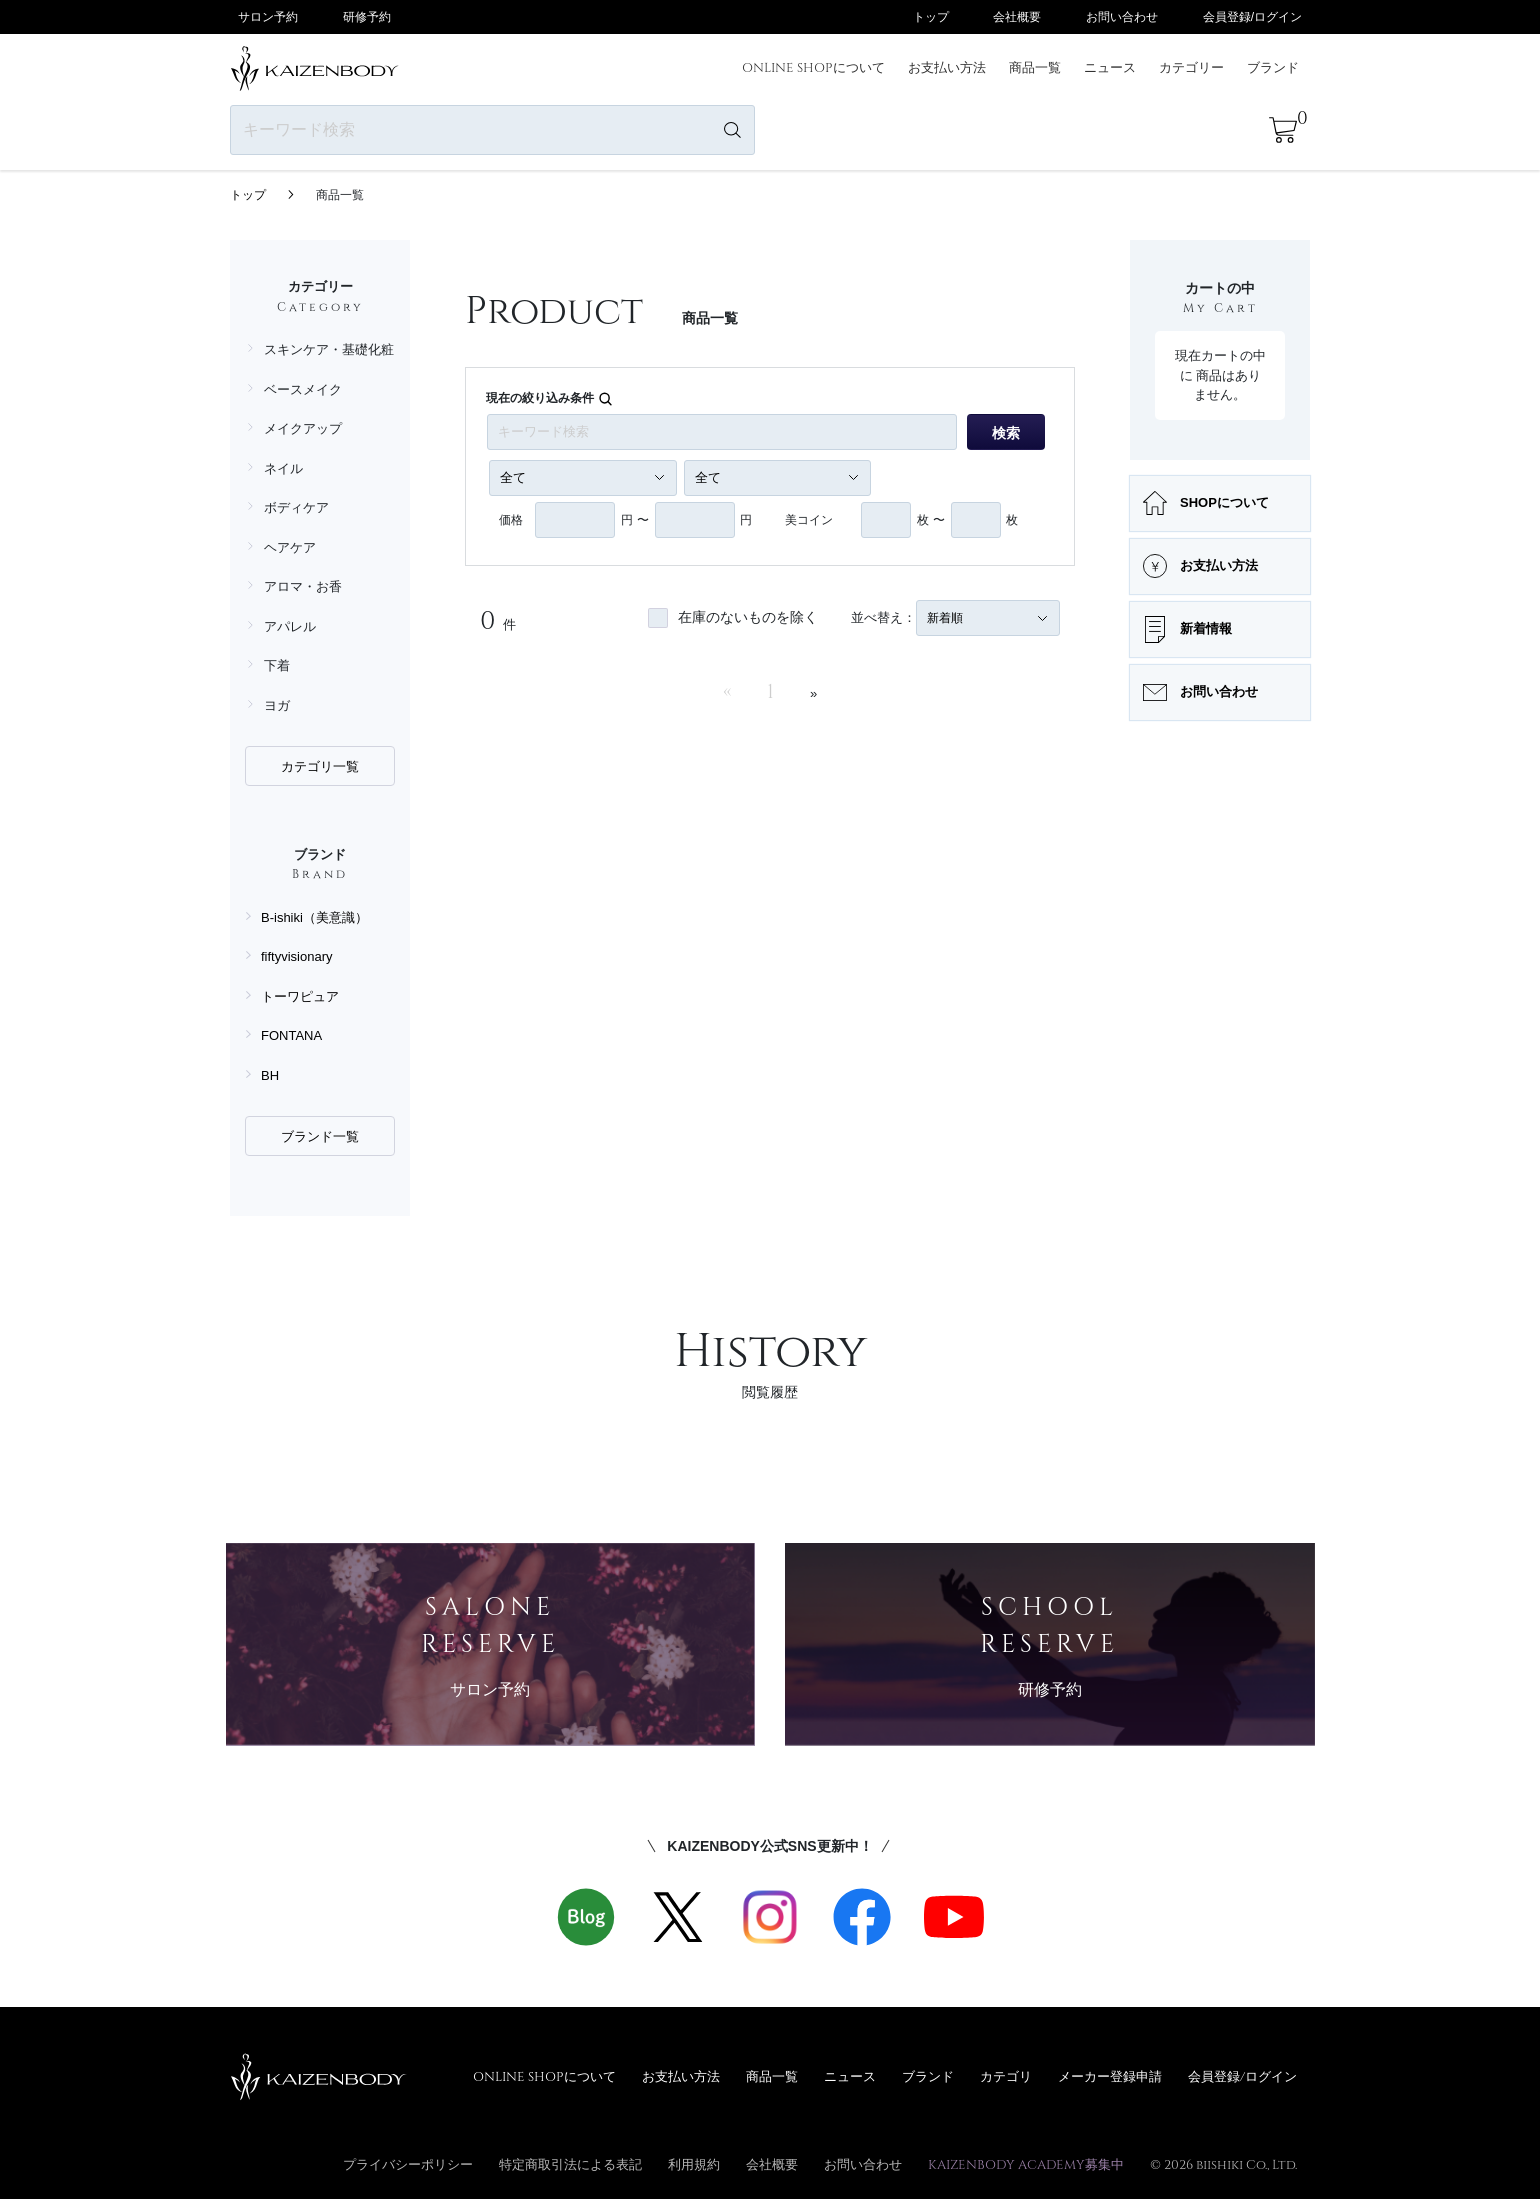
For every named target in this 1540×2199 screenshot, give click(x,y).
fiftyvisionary (297, 956)
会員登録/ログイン (1252, 17)
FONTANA (291, 1035)
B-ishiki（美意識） (314, 917)
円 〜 (634, 520)
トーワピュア (300, 996)
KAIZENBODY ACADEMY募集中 (1026, 2164)
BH (270, 1075)
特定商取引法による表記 (570, 2164)
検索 (1006, 433)
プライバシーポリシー (408, 2164)
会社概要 (1017, 17)
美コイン (809, 520)
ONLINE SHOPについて (813, 67)
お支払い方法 (947, 67)
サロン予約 (268, 17)
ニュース (1110, 67)
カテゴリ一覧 (320, 766)
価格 (511, 520)
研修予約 (367, 17)
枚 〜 (930, 520)
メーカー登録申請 (1110, 2076)
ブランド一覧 (320, 1136)
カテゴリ (1006, 2076)
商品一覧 (1035, 67)
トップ (931, 17)
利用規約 (694, 2164)
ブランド (1273, 67)
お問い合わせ (1122, 17)
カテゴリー (1191, 67)
